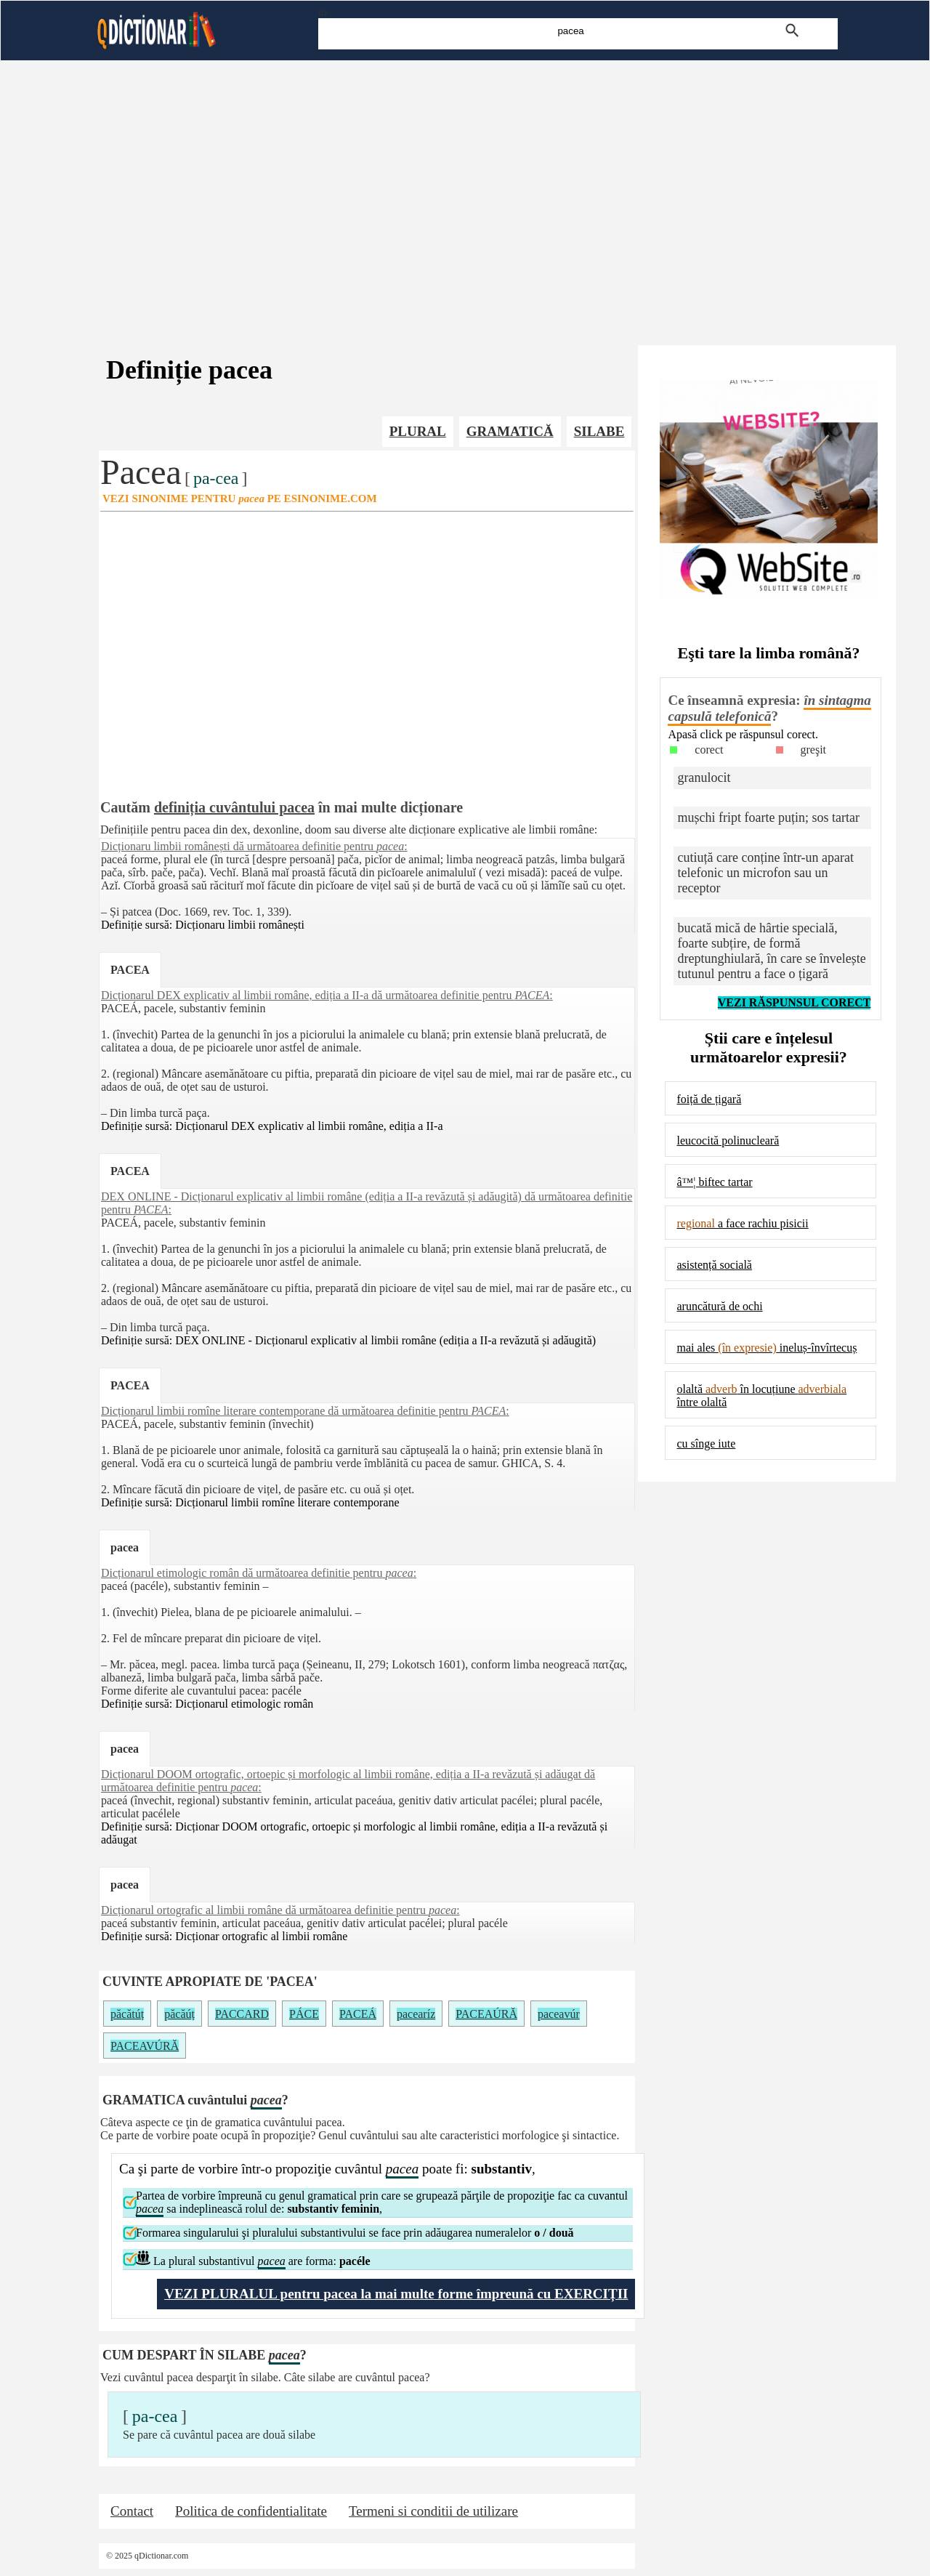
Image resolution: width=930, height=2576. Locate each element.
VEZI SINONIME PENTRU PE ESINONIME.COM (239, 498)
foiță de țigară (708, 1099)
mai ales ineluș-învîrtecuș (766, 1347)
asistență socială (714, 1265)
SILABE (599, 431)
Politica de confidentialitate (251, 2511)
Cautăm (125, 807)
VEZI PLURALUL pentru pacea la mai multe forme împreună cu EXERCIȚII (396, 2293)
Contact (131, 2511)
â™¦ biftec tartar (714, 1182)
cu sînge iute (705, 1443)
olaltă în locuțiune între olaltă (761, 1395)
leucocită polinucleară (727, 1140)
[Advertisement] (465, 189)
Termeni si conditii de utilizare (433, 2511)
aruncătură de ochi (719, 1306)
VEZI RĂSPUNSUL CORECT (794, 1002)
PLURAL (417, 431)
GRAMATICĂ (510, 431)
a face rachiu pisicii (742, 1223)
